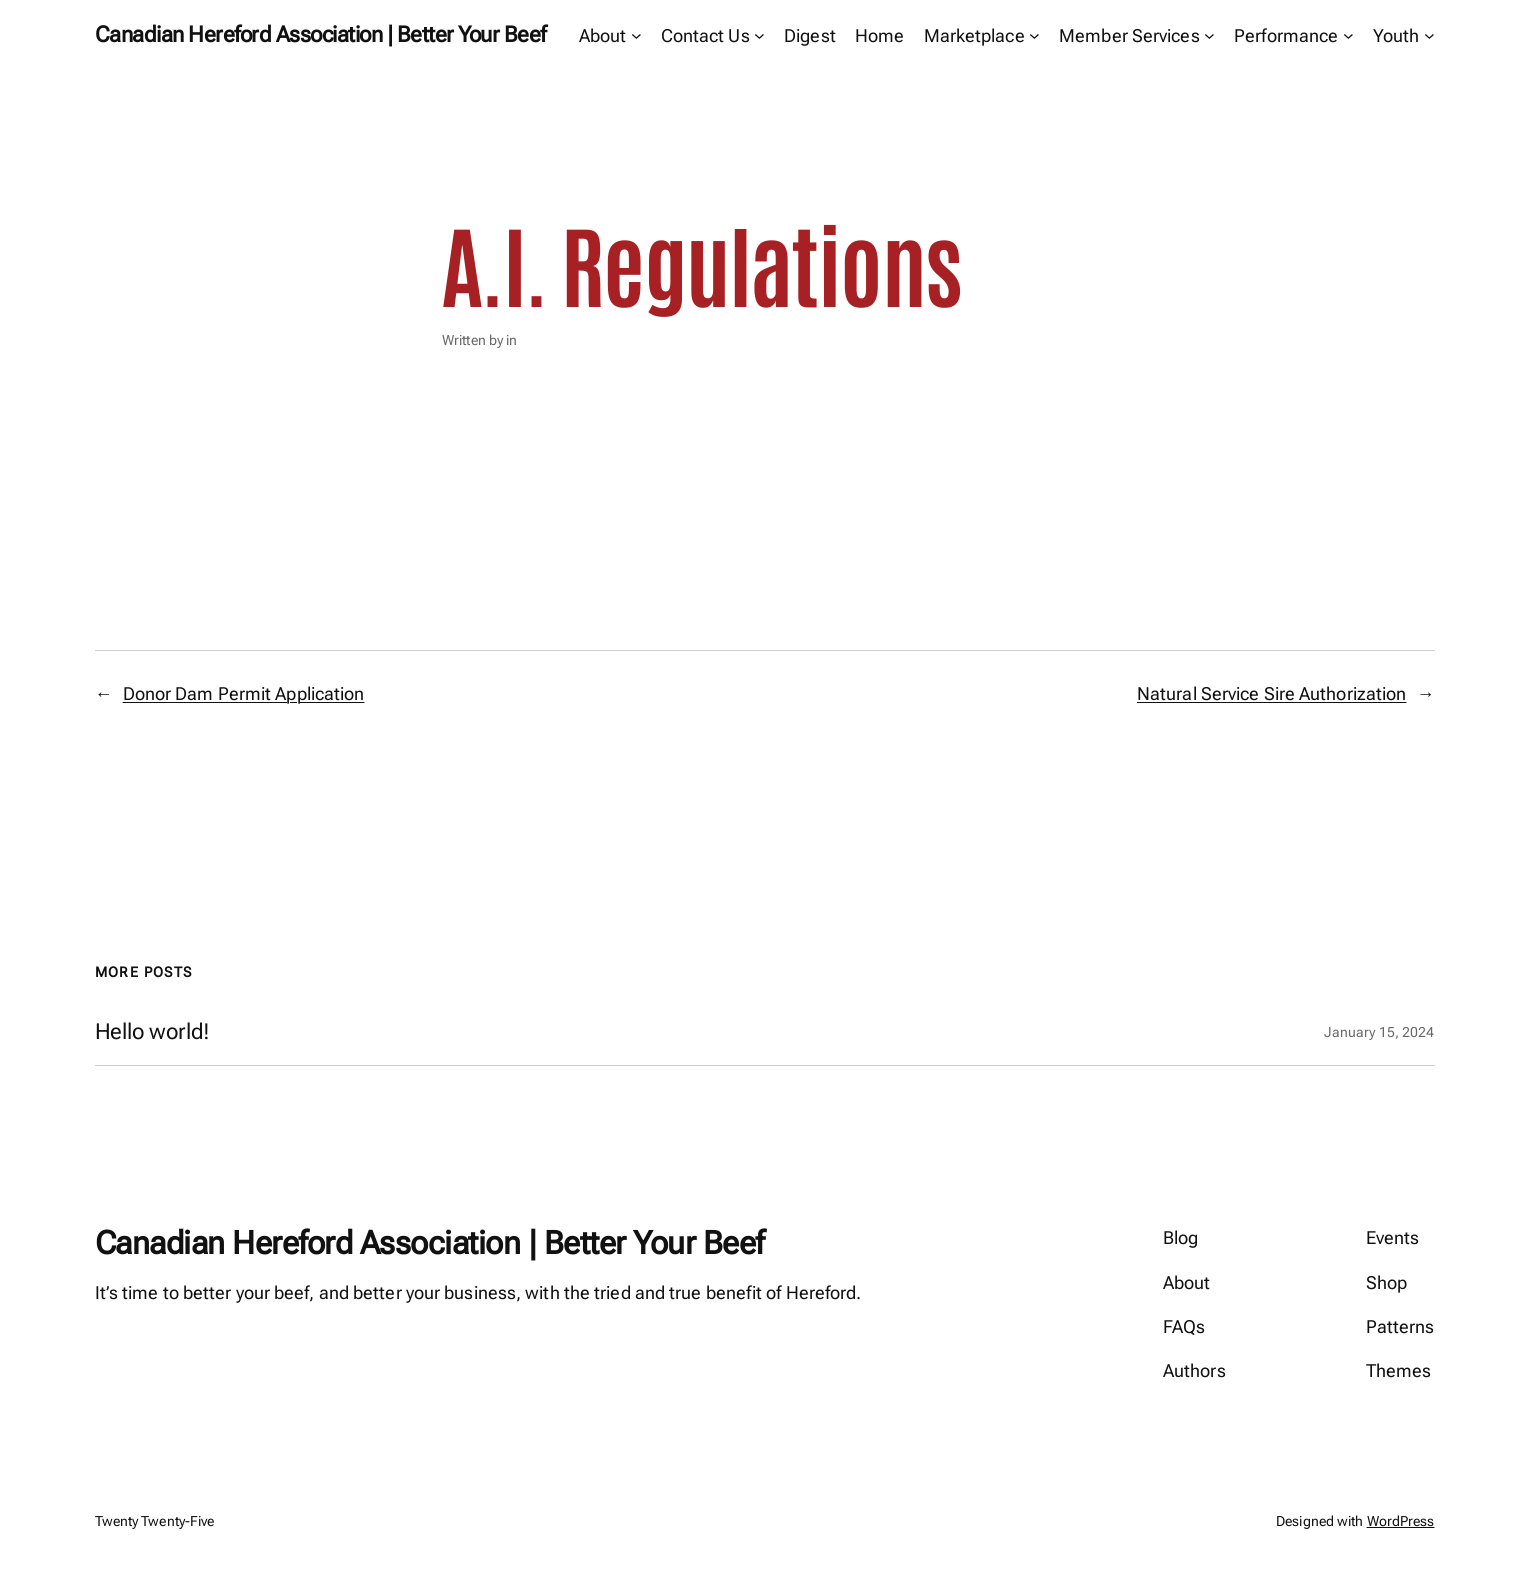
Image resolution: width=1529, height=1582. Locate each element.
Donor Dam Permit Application (244, 693)
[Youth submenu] (1429, 35)
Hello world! (153, 1032)
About (603, 35)
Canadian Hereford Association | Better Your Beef (320, 34)
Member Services (1129, 35)
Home (879, 35)
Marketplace (974, 35)
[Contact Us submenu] (759, 35)
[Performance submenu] (1348, 35)
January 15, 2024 (1379, 1032)
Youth (1396, 35)
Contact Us (705, 35)
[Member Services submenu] (1209, 35)
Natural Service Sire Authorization (1271, 693)
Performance (1286, 35)
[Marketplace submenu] (1034, 35)
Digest (810, 35)
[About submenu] (636, 35)
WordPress (1401, 1521)
